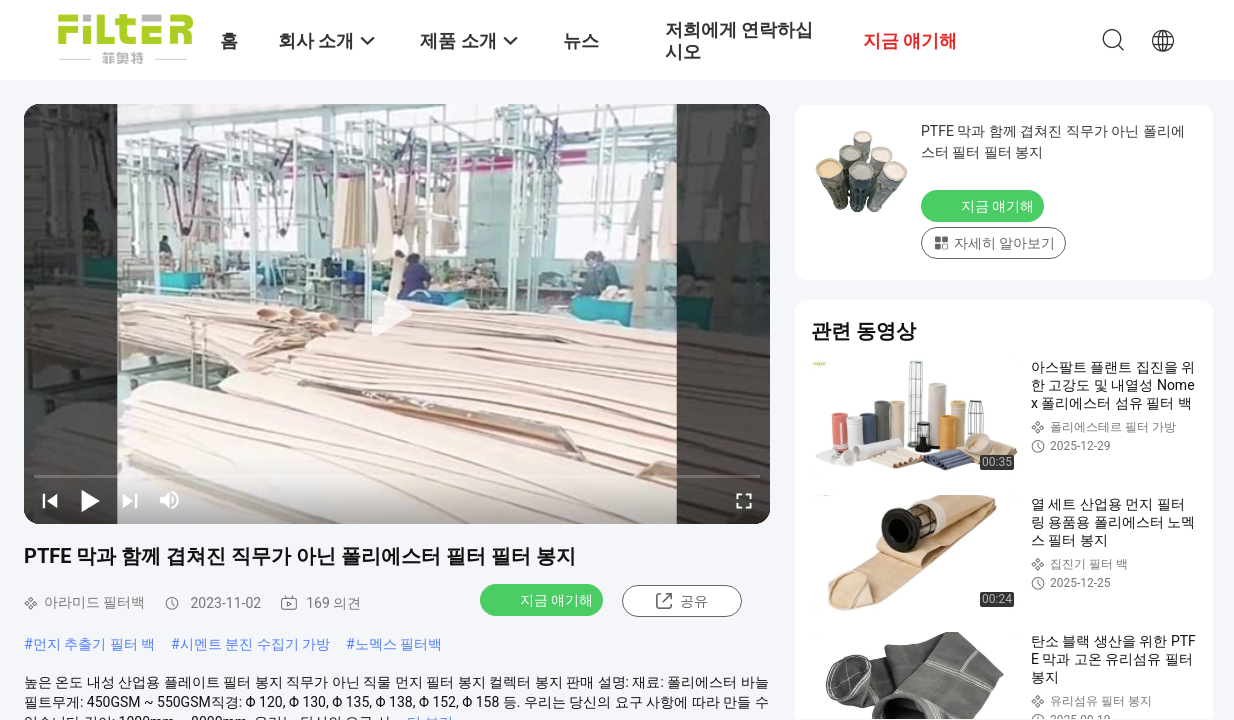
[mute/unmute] (170, 500)
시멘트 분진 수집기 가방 (255, 644)
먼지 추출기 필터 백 (94, 644)
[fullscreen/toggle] (744, 500)
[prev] (50, 500)
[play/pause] (90, 500)
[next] (130, 500)
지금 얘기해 (543, 599)
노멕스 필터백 (398, 644)
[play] (397, 314)
